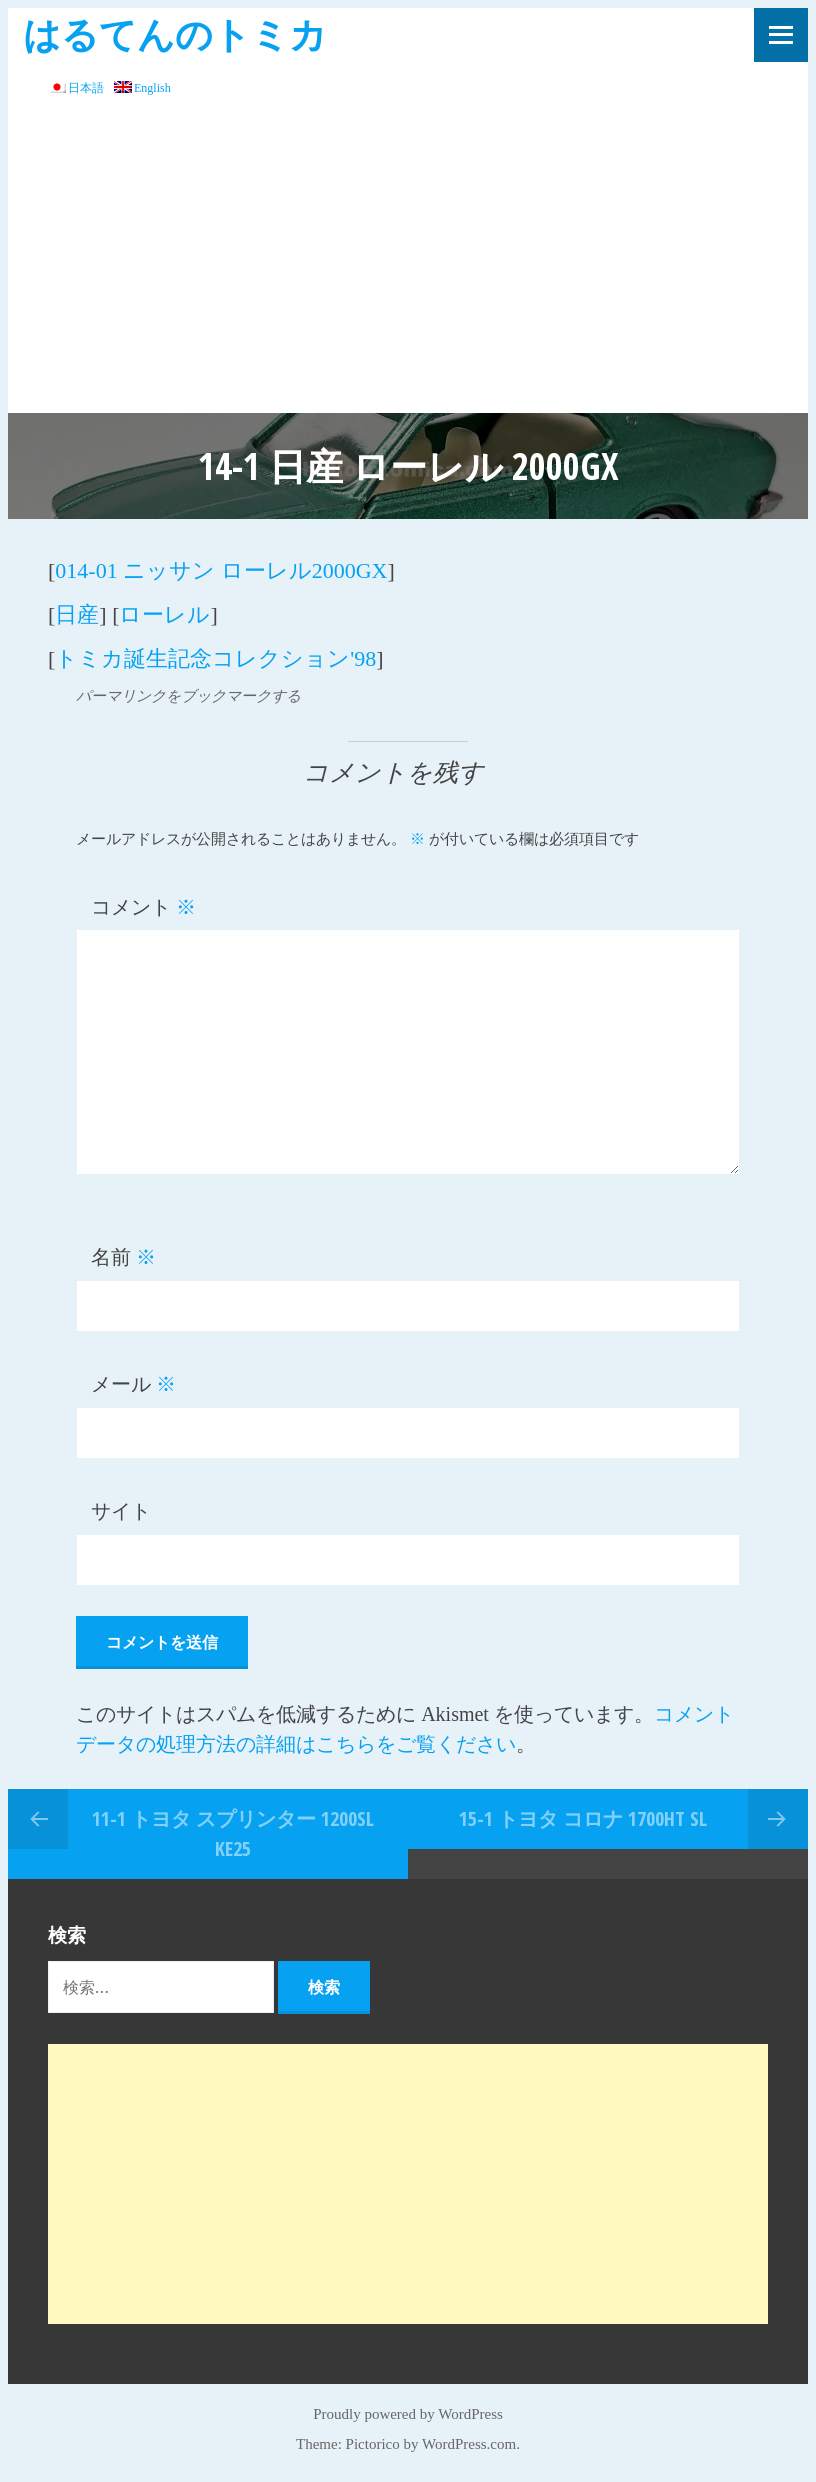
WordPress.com (469, 2444)
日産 (77, 614)
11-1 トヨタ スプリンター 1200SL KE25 (233, 1833)
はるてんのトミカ (175, 33)
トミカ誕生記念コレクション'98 (215, 658)
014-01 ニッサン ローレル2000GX (221, 570)
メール (133, 1384)
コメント (143, 907)
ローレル (164, 614)
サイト (121, 1511)
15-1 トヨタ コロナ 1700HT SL (583, 1818)
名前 (123, 1257)
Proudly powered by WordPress (408, 2414)
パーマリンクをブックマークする (188, 696)
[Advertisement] (408, 263)
